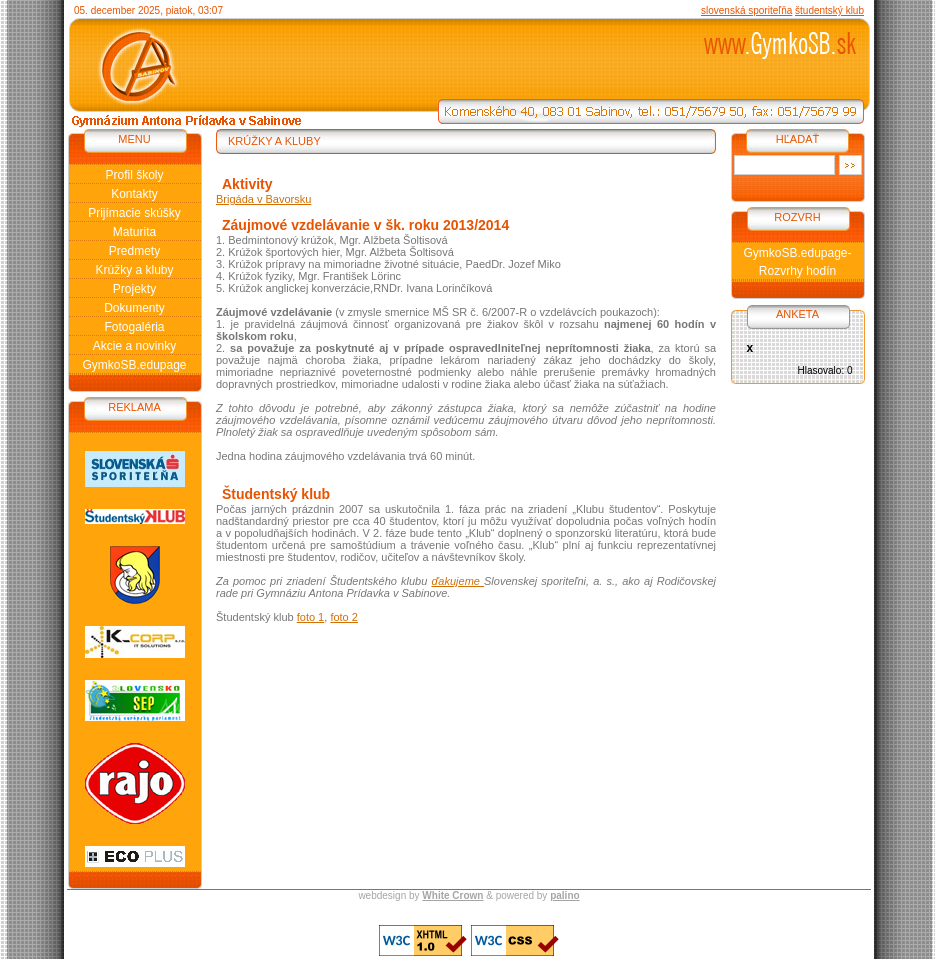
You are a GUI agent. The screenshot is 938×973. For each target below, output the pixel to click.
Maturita (134, 232)
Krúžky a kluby (134, 270)
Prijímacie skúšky (134, 213)
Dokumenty (134, 308)
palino (564, 895)
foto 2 (344, 617)
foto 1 (311, 617)
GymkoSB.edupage (134, 365)
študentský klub (829, 10)
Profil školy (134, 175)
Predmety (134, 251)
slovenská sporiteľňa (746, 10)
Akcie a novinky (134, 346)
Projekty (134, 289)
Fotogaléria (134, 327)
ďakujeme (457, 581)
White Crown (452, 895)
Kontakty (134, 194)
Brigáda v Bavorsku (263, 199)
